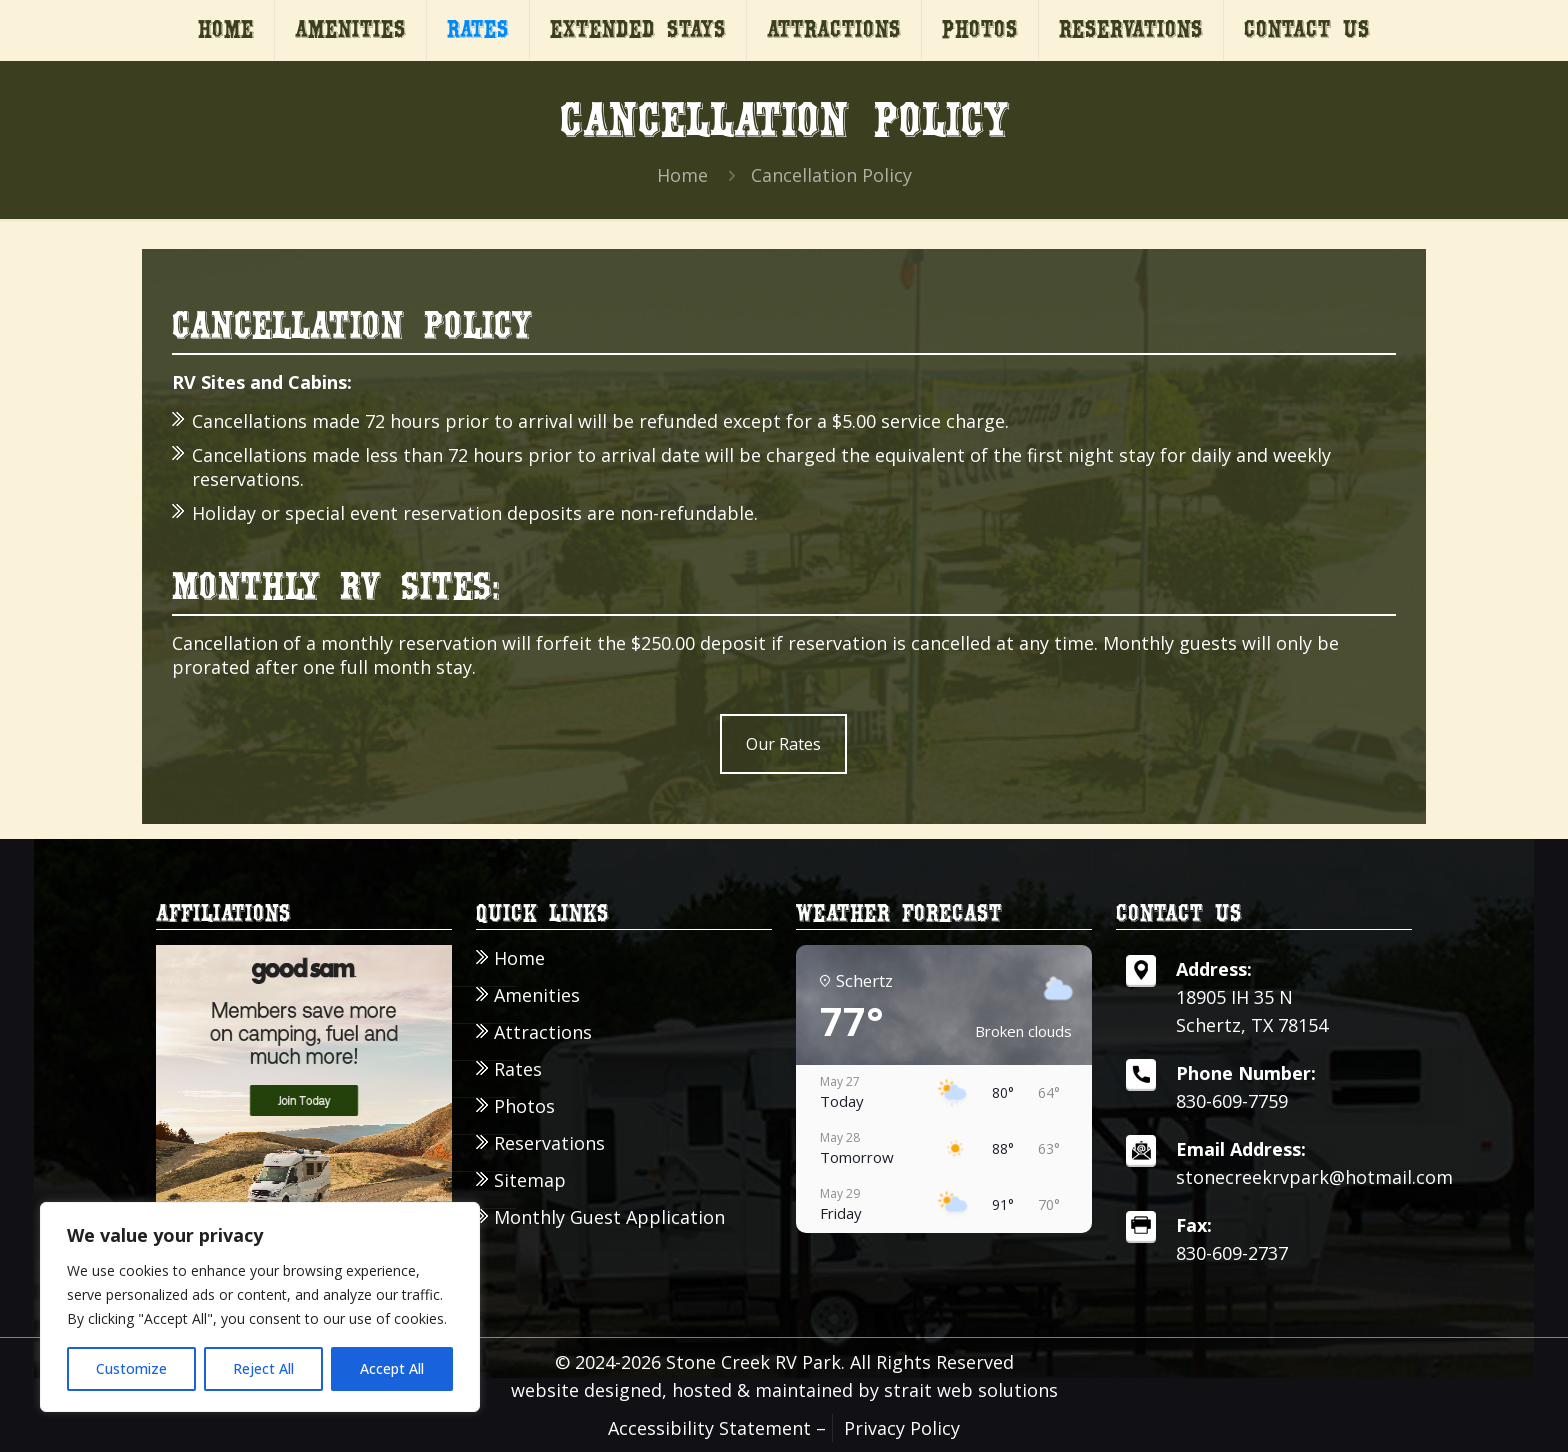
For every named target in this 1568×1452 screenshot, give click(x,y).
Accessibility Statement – (717, 1428)
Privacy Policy (902, 1428)
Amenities (537, 995)
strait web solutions (971, 1390)
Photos (524, 1106)
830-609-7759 (1232, 1101)
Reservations (549, 1143)
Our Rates (783, 744)
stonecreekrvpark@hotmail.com (1314, 1177)
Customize (131, 1368)
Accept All (392, 1368)
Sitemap (530, 1180)
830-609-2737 (1232, 1253)
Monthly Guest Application (609, 1217)
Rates (518, 1069)
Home (682, 175)
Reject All (263, 1368)
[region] (260, 1307)
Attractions (543, 1032)
